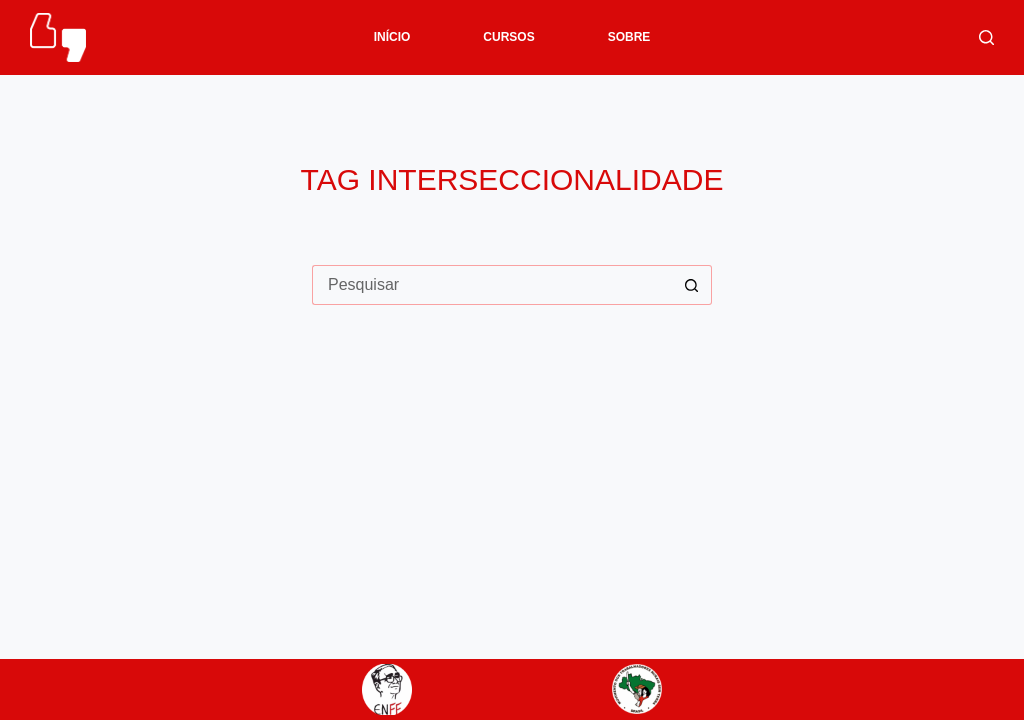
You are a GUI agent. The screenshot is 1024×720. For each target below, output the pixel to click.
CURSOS (508, 37)
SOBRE (629, 37)
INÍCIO (392, 37)
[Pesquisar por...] (492, 285)
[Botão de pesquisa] (692, 285)
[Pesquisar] (986, 37)
